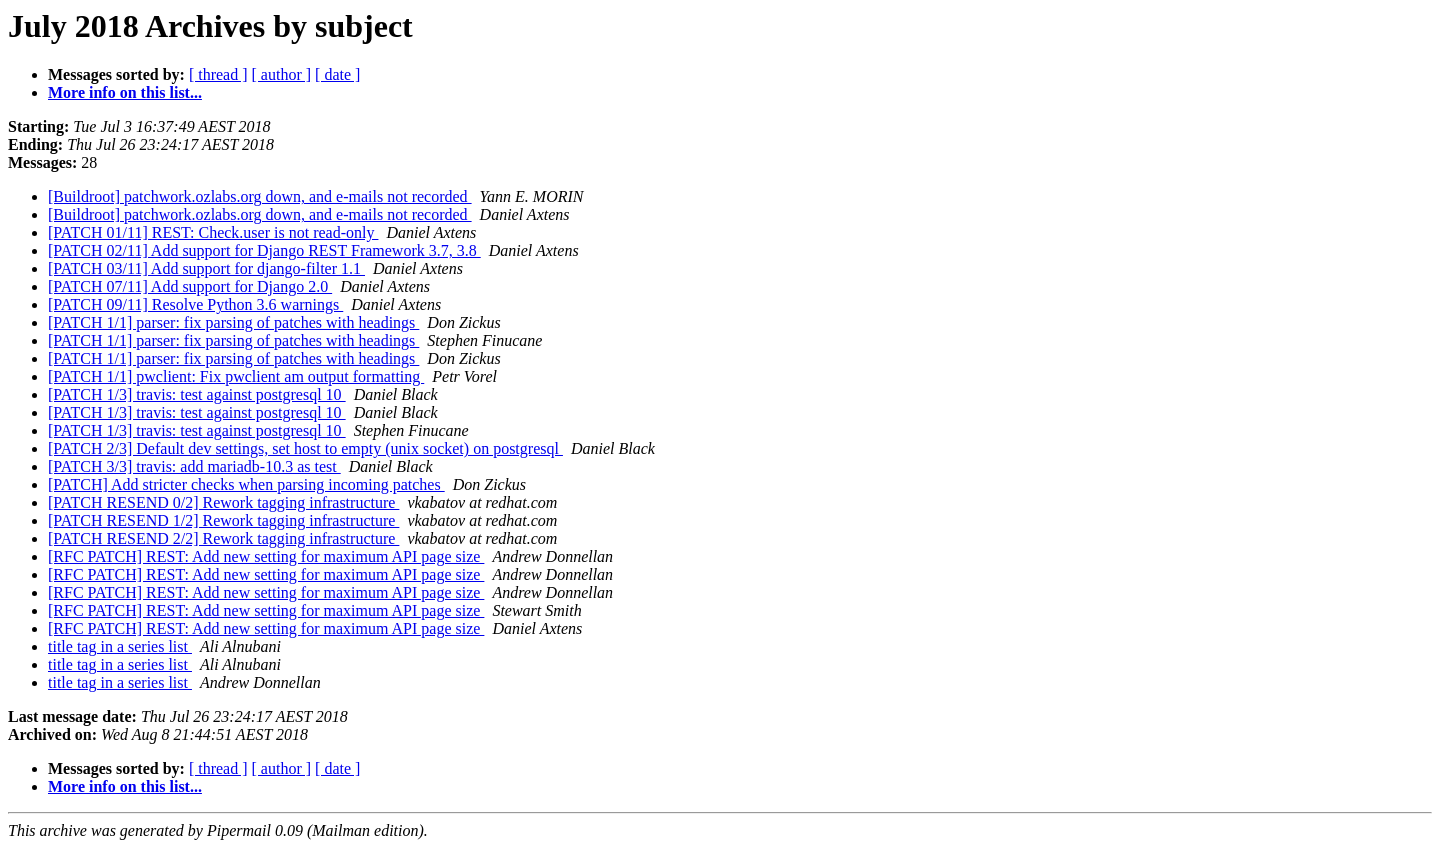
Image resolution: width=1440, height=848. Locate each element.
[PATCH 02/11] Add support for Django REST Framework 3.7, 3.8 (264, 250)
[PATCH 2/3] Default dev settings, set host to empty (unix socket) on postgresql (305, 448)
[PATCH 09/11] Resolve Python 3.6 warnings (195, 304)
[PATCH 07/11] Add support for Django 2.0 (190, 286)
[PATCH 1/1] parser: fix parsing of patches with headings (233, 322)
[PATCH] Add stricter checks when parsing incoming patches (246, 484)
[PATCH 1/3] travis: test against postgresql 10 (197, 394)
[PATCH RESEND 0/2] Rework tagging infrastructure (223, 502)
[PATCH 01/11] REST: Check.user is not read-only (213, 232)
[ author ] (282, 74)
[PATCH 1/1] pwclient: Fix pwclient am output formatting (236, 376)
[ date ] (337, 74)
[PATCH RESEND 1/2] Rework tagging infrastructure (223, 520)
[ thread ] (218, 74)
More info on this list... (125, 92)
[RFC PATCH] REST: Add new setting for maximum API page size (266, 556)
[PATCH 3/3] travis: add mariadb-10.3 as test (194, 466)
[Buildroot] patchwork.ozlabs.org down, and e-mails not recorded (260, 196)
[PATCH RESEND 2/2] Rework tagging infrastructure (223, 538)
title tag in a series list (120, 646)
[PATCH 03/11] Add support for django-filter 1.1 (206, 268)
